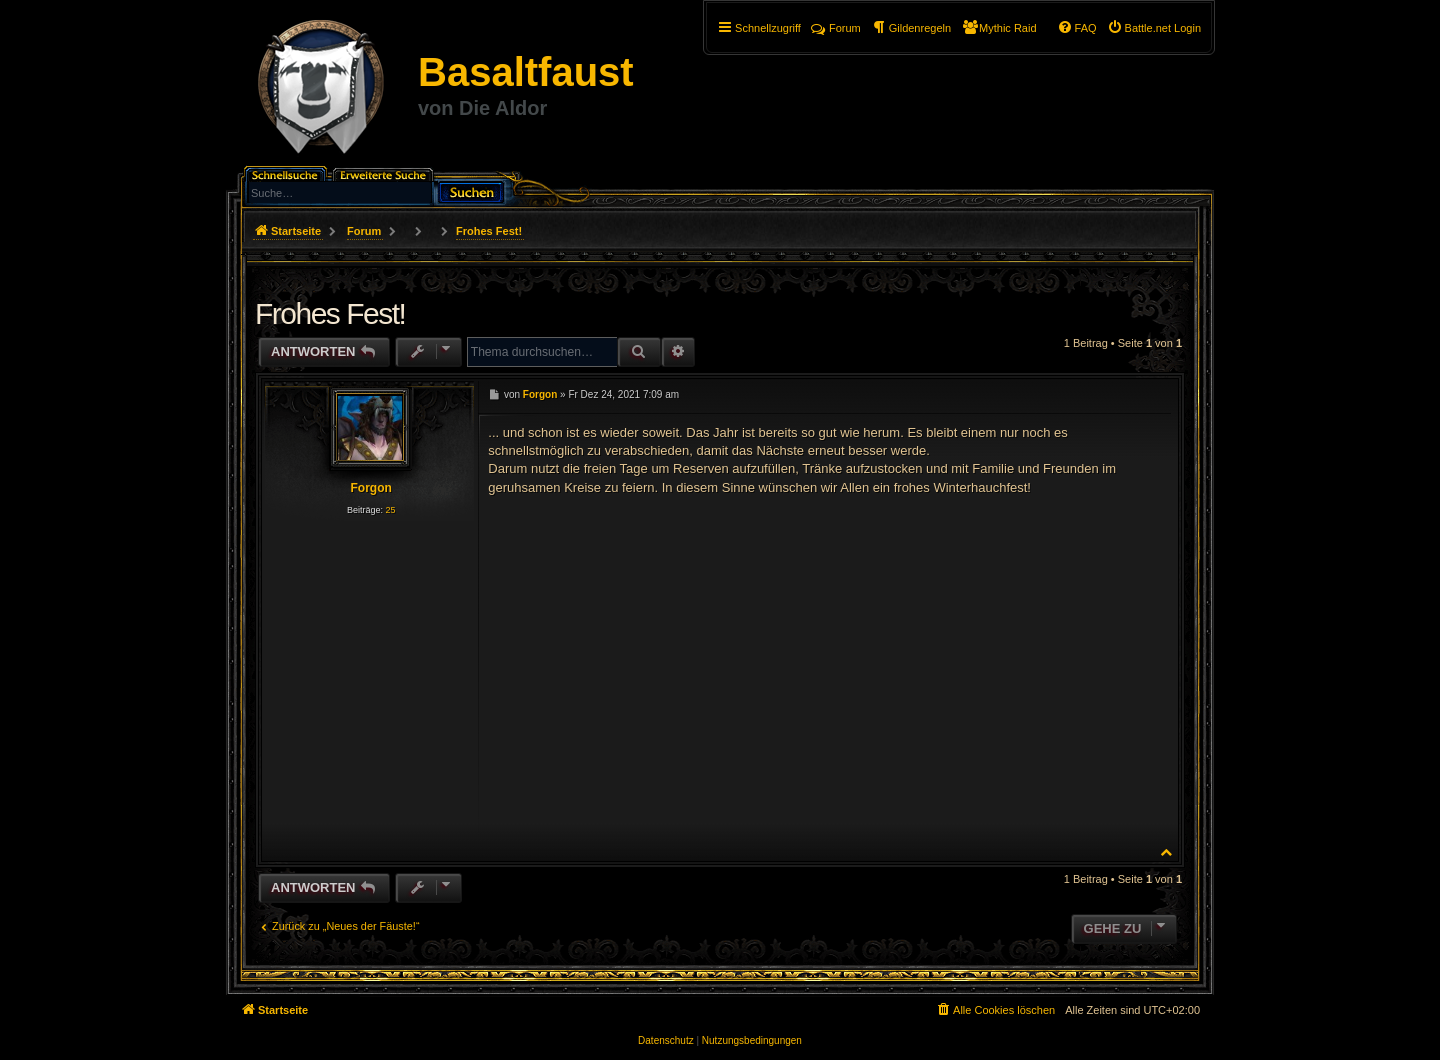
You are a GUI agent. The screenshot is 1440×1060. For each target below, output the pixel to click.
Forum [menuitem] (836, 28)
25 (390, 510)
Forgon (370, 488)
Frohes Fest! (489, 231)
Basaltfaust (526, 72)
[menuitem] (1154, 28)
